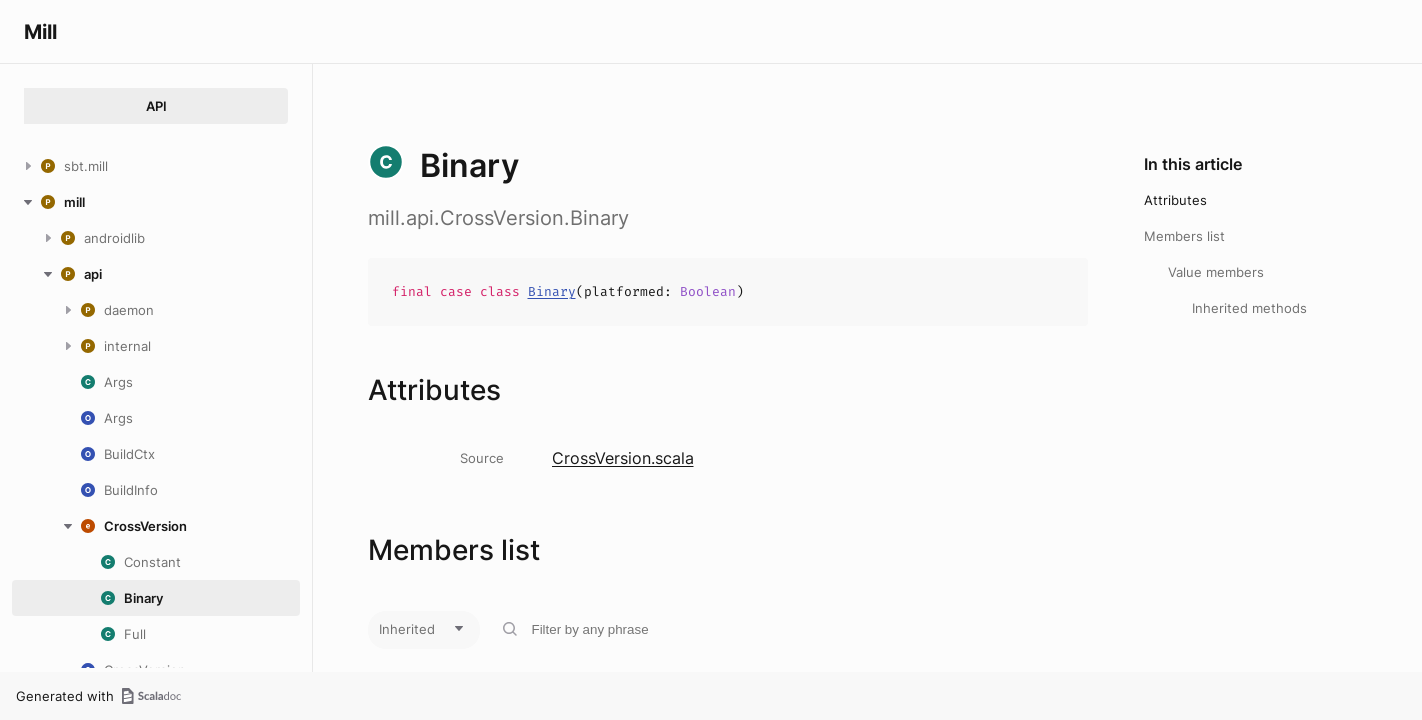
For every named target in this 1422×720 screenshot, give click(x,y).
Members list (1184, 236)
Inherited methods (1249, 308)
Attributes (1175, 200)
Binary (552, 291)
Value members (1216, 272)
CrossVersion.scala (623, 458)
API (156, 106)
